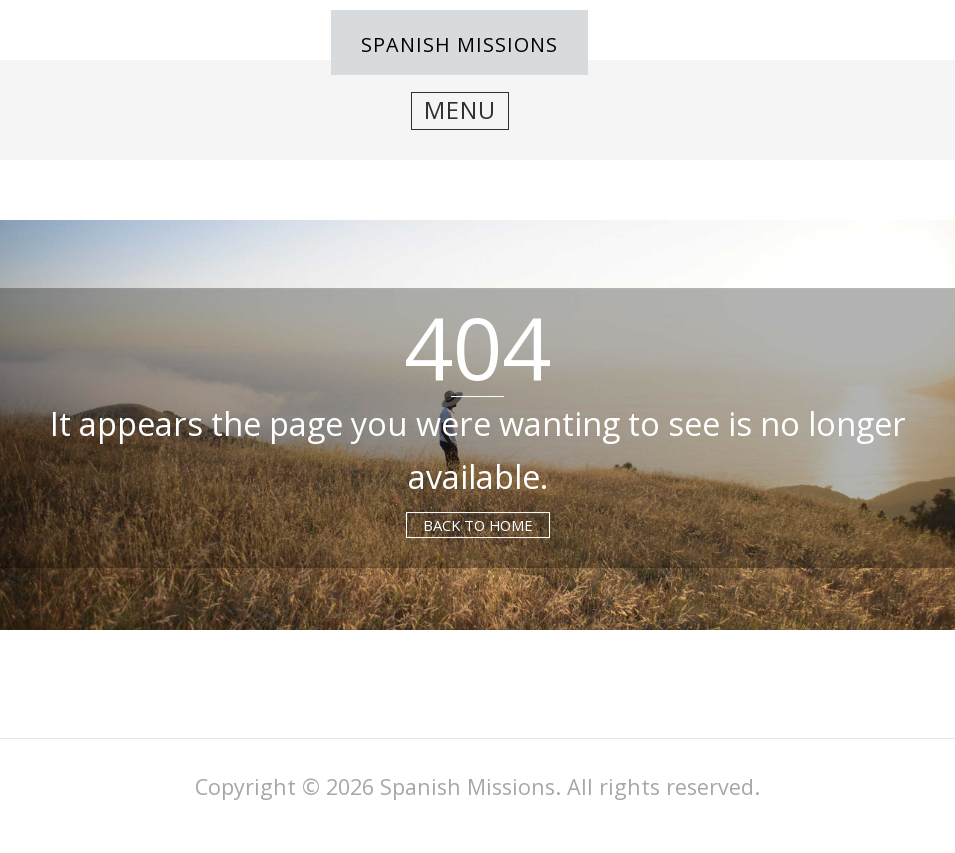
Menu (460, 110)
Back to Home (478, 525)
